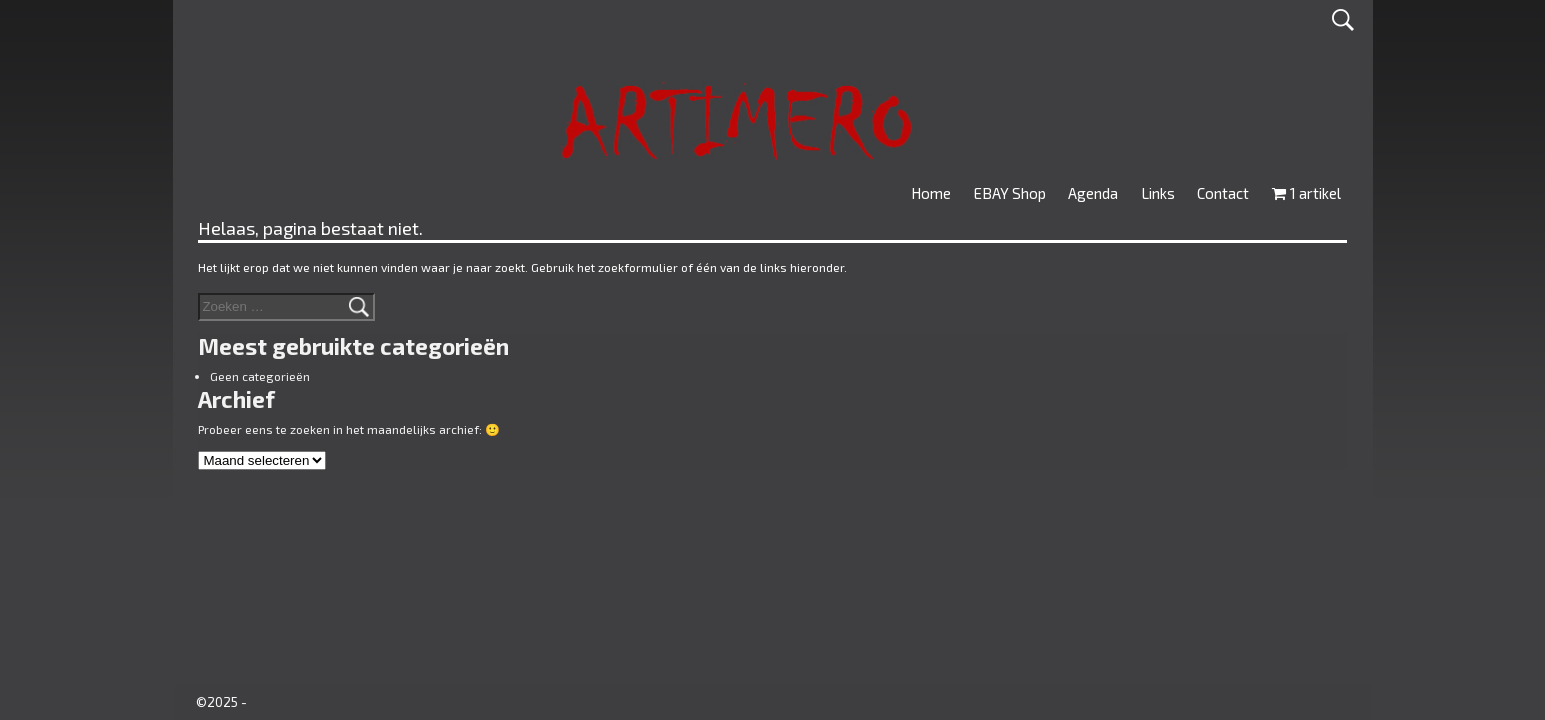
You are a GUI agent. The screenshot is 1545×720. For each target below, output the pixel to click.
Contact (1223, 193)
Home (931, 193)
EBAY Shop (1010, 193)
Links (1158, 193)
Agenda (1093, 193)
